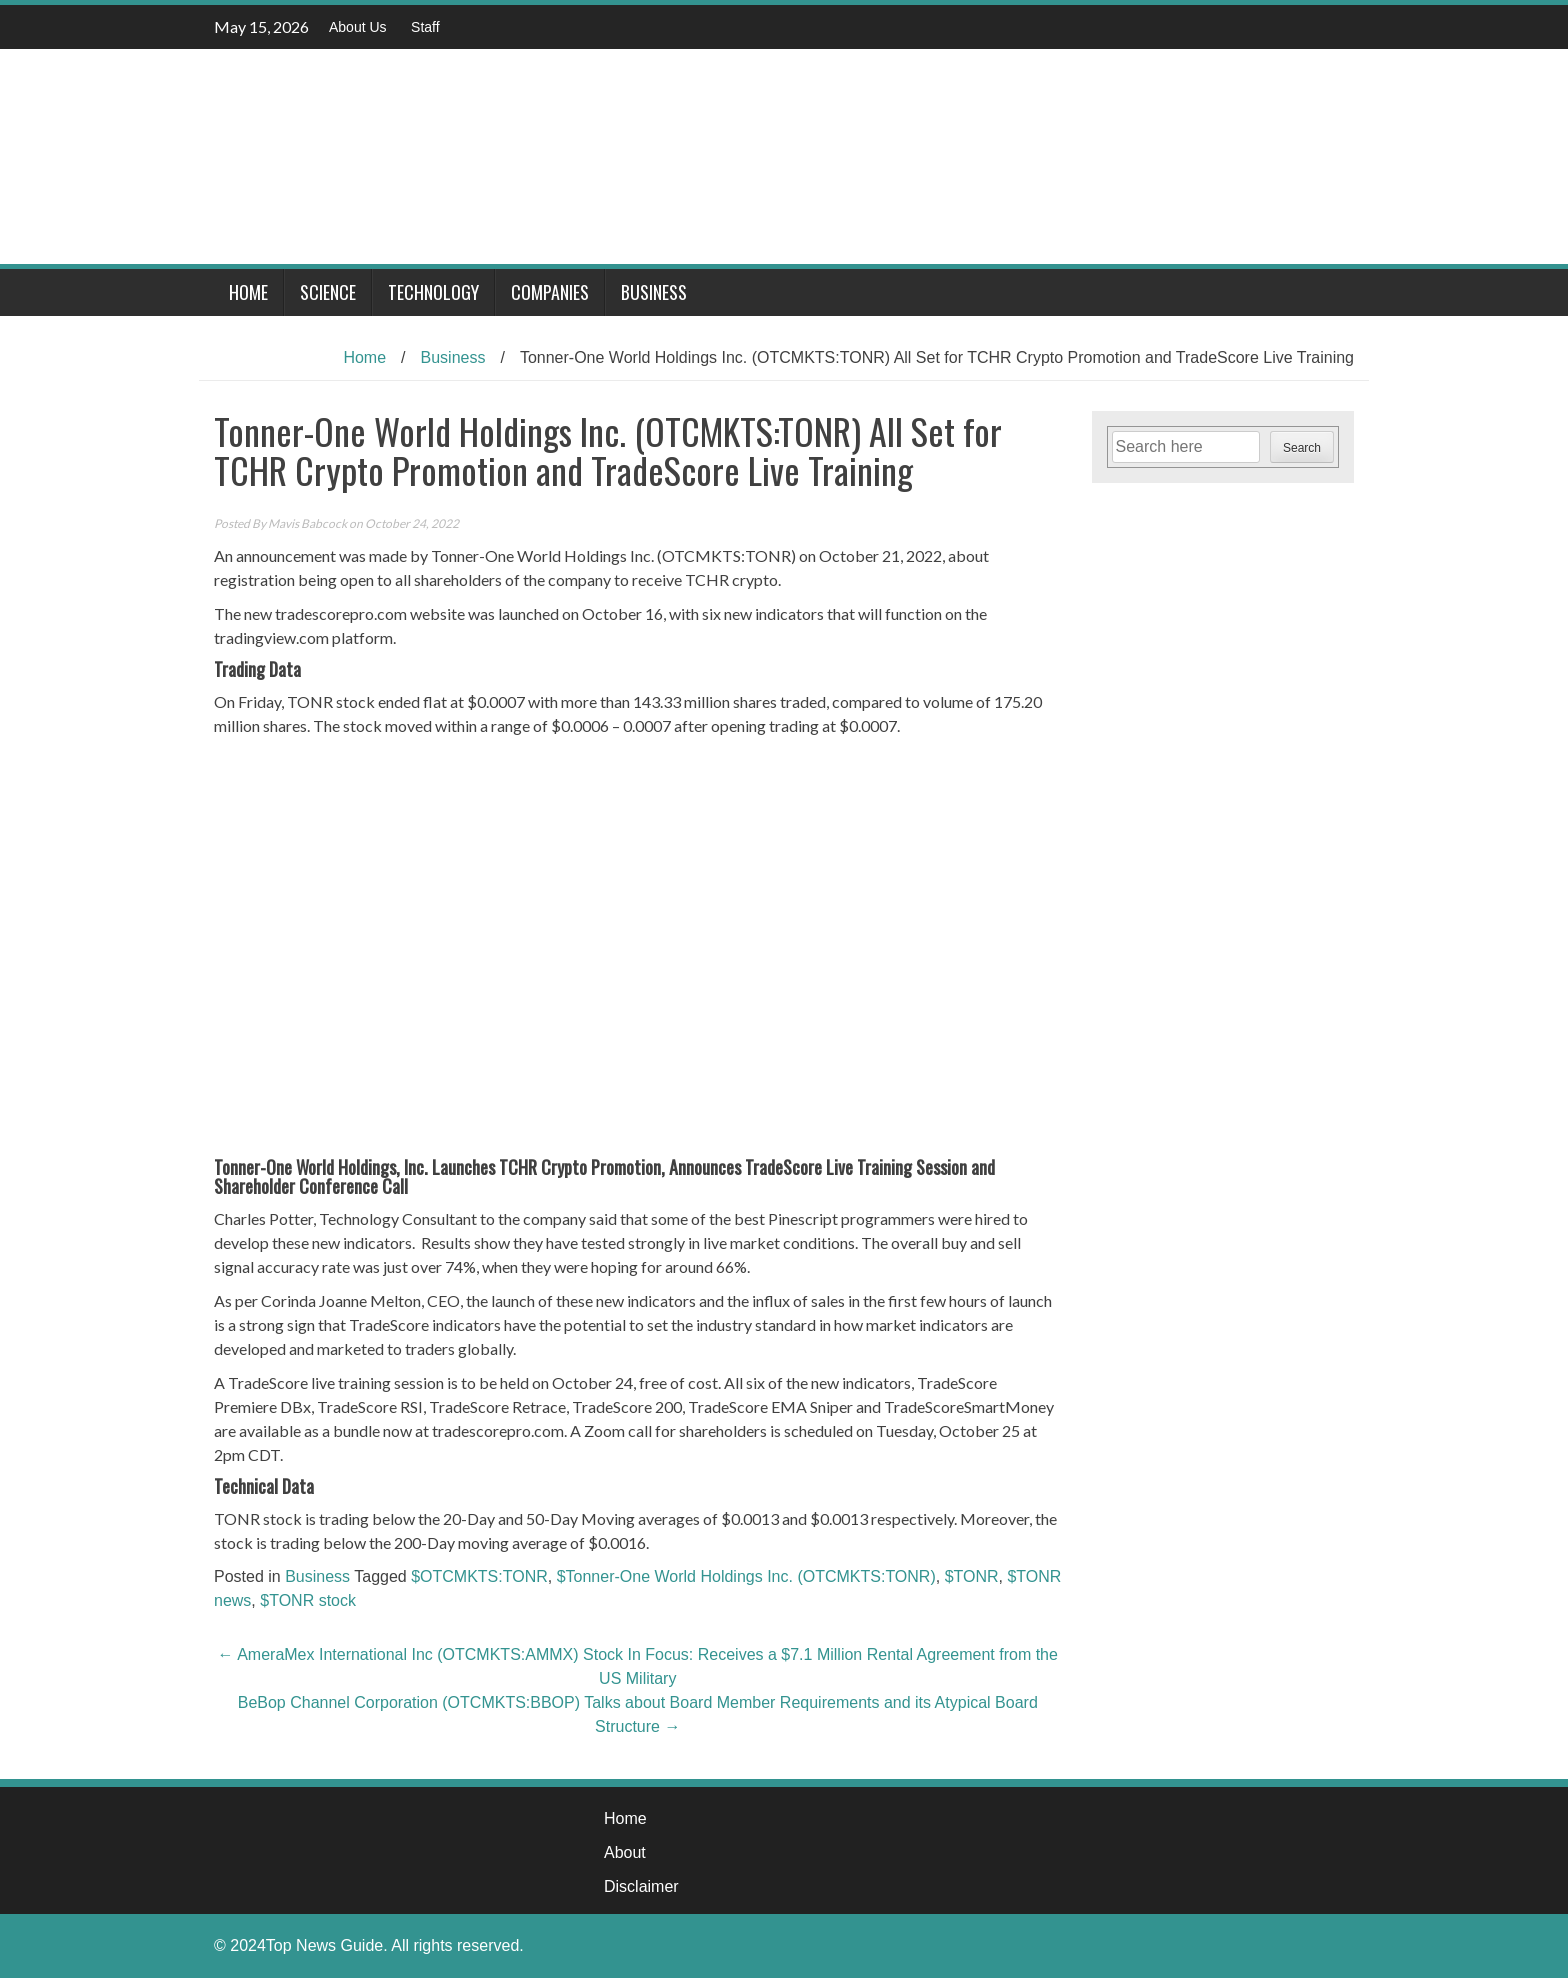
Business (654, 292)
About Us (358, 27)
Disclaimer (641, 1886)
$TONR (972, 1576)
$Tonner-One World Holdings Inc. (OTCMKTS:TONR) (746, 1576)
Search (1302, 448)
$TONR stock (308, 1600)
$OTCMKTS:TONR (479, 1576)
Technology (433, 292)
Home (248, 292)
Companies (550, 292)
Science (328, 292)
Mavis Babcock (307, 523)
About (625, 1852)
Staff (425, 27)
